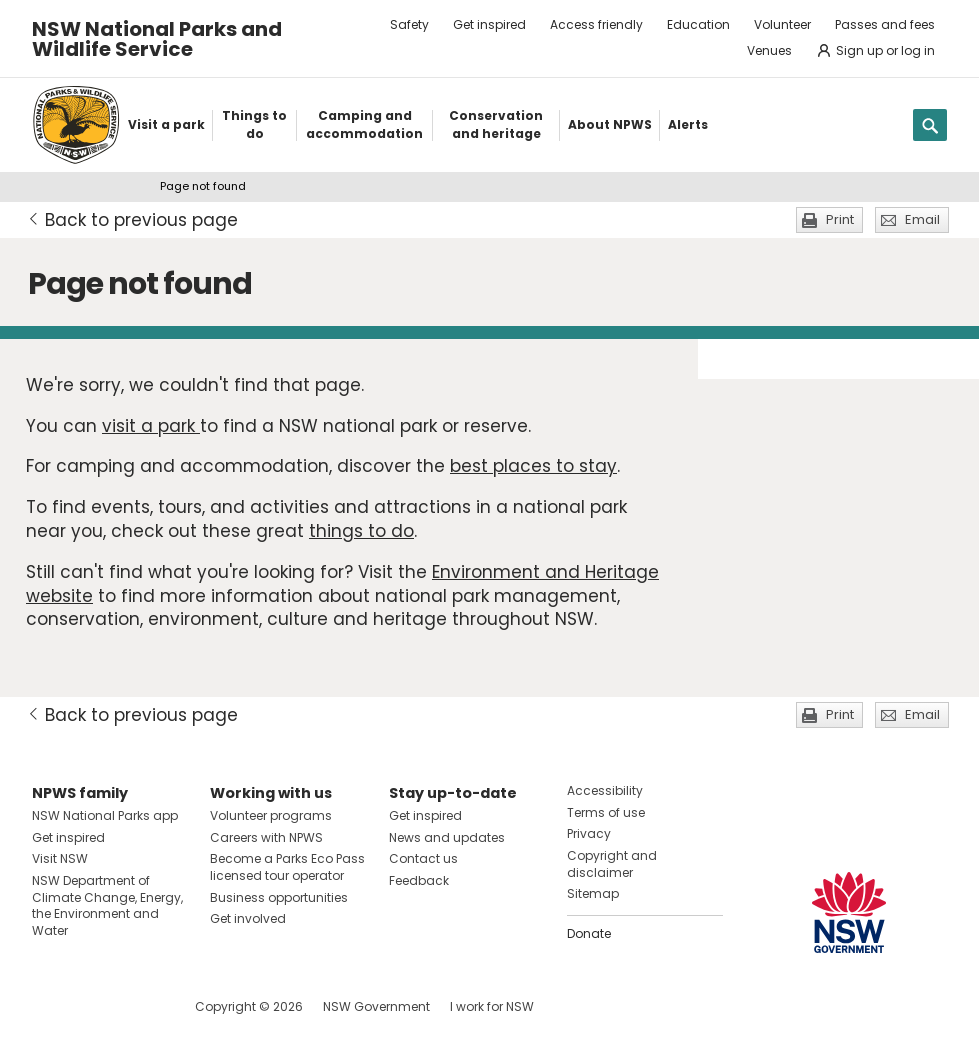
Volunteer (782, 24)
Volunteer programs (271, 815)
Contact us (423, 858)
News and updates (447, 837)
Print (840, 219)
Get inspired (489, 24)
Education (698, 24)
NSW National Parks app (105, 815)
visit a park (151, 426)
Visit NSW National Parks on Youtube (136, 1006)
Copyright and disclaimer (612, 864)
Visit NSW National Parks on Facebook (50, 1006)
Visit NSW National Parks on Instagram (93, 1006)
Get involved (248, 918)
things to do (361, 531)
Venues (769, 50)
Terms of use (606, 812)
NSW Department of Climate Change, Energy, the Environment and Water (107, 905)
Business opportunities (279, 897)
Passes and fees (885, 24)
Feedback (419, 880)
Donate (589, 933)
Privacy (589, 833)
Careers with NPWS (266, 837)
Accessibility (605, 790)
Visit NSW (60, 858)
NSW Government (376, 1006)
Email (922, 219)
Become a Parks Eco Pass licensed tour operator (287, 867)
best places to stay (533, 466)
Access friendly (596, 24)
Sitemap (593, 893)
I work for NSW (492, 1006)
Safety (409, 24)
